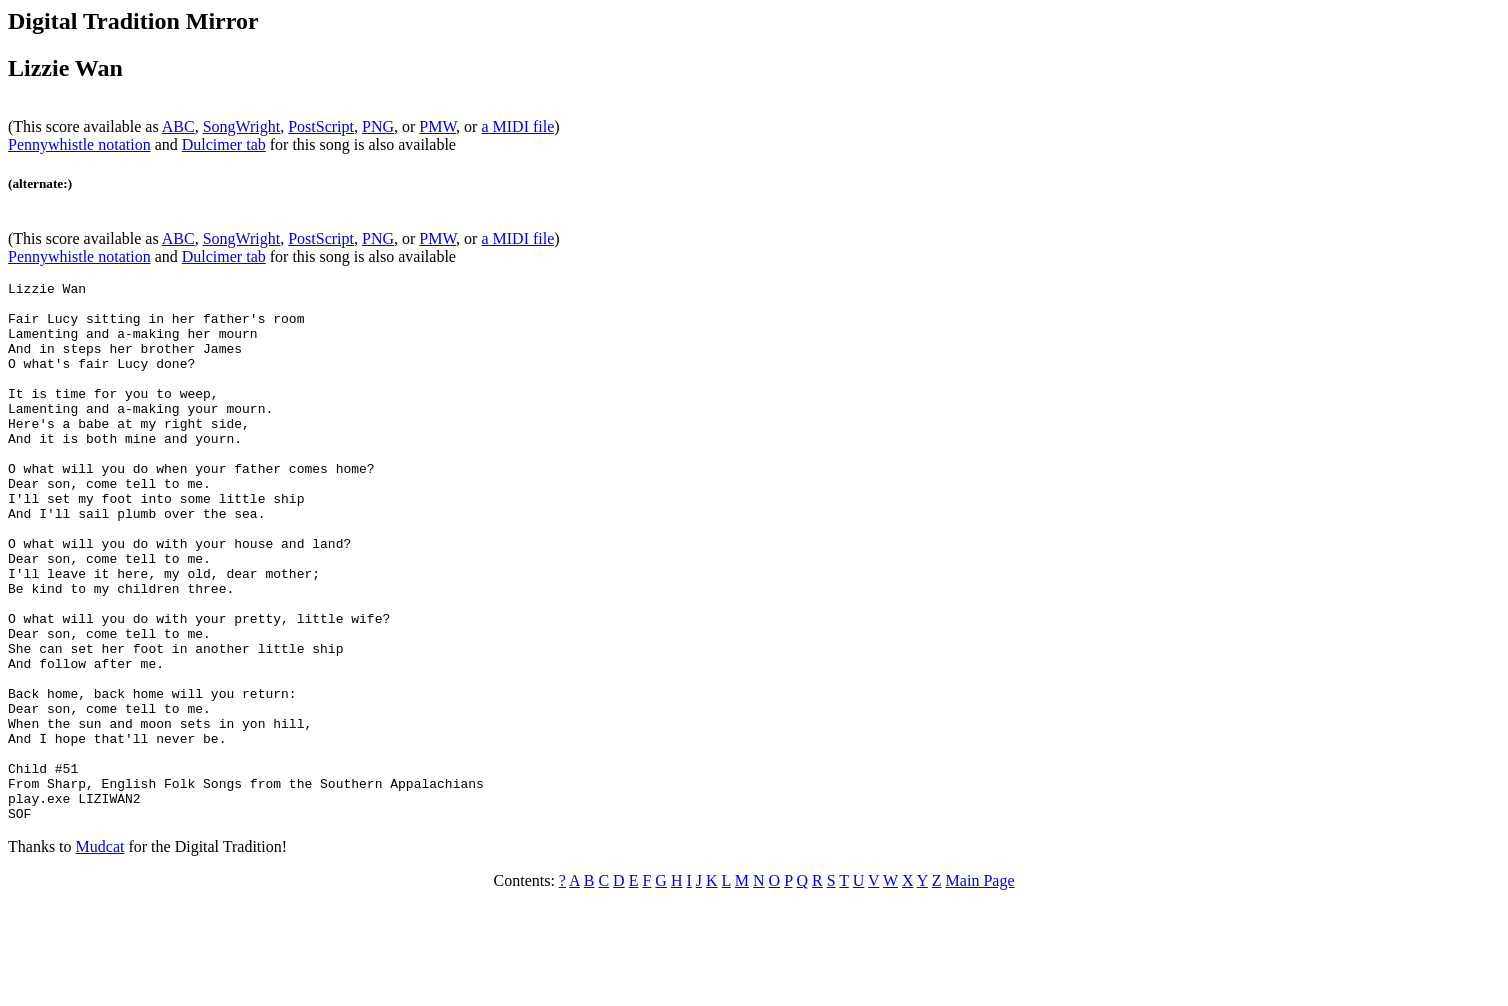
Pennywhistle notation (79, 144)
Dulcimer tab (224, 144)
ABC (178, 126)
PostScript (321, 126)
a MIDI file (517, 126)
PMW (437, 126)
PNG (378, 126)
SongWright (242, 126)
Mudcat (100, 954)
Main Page (980, 988)
